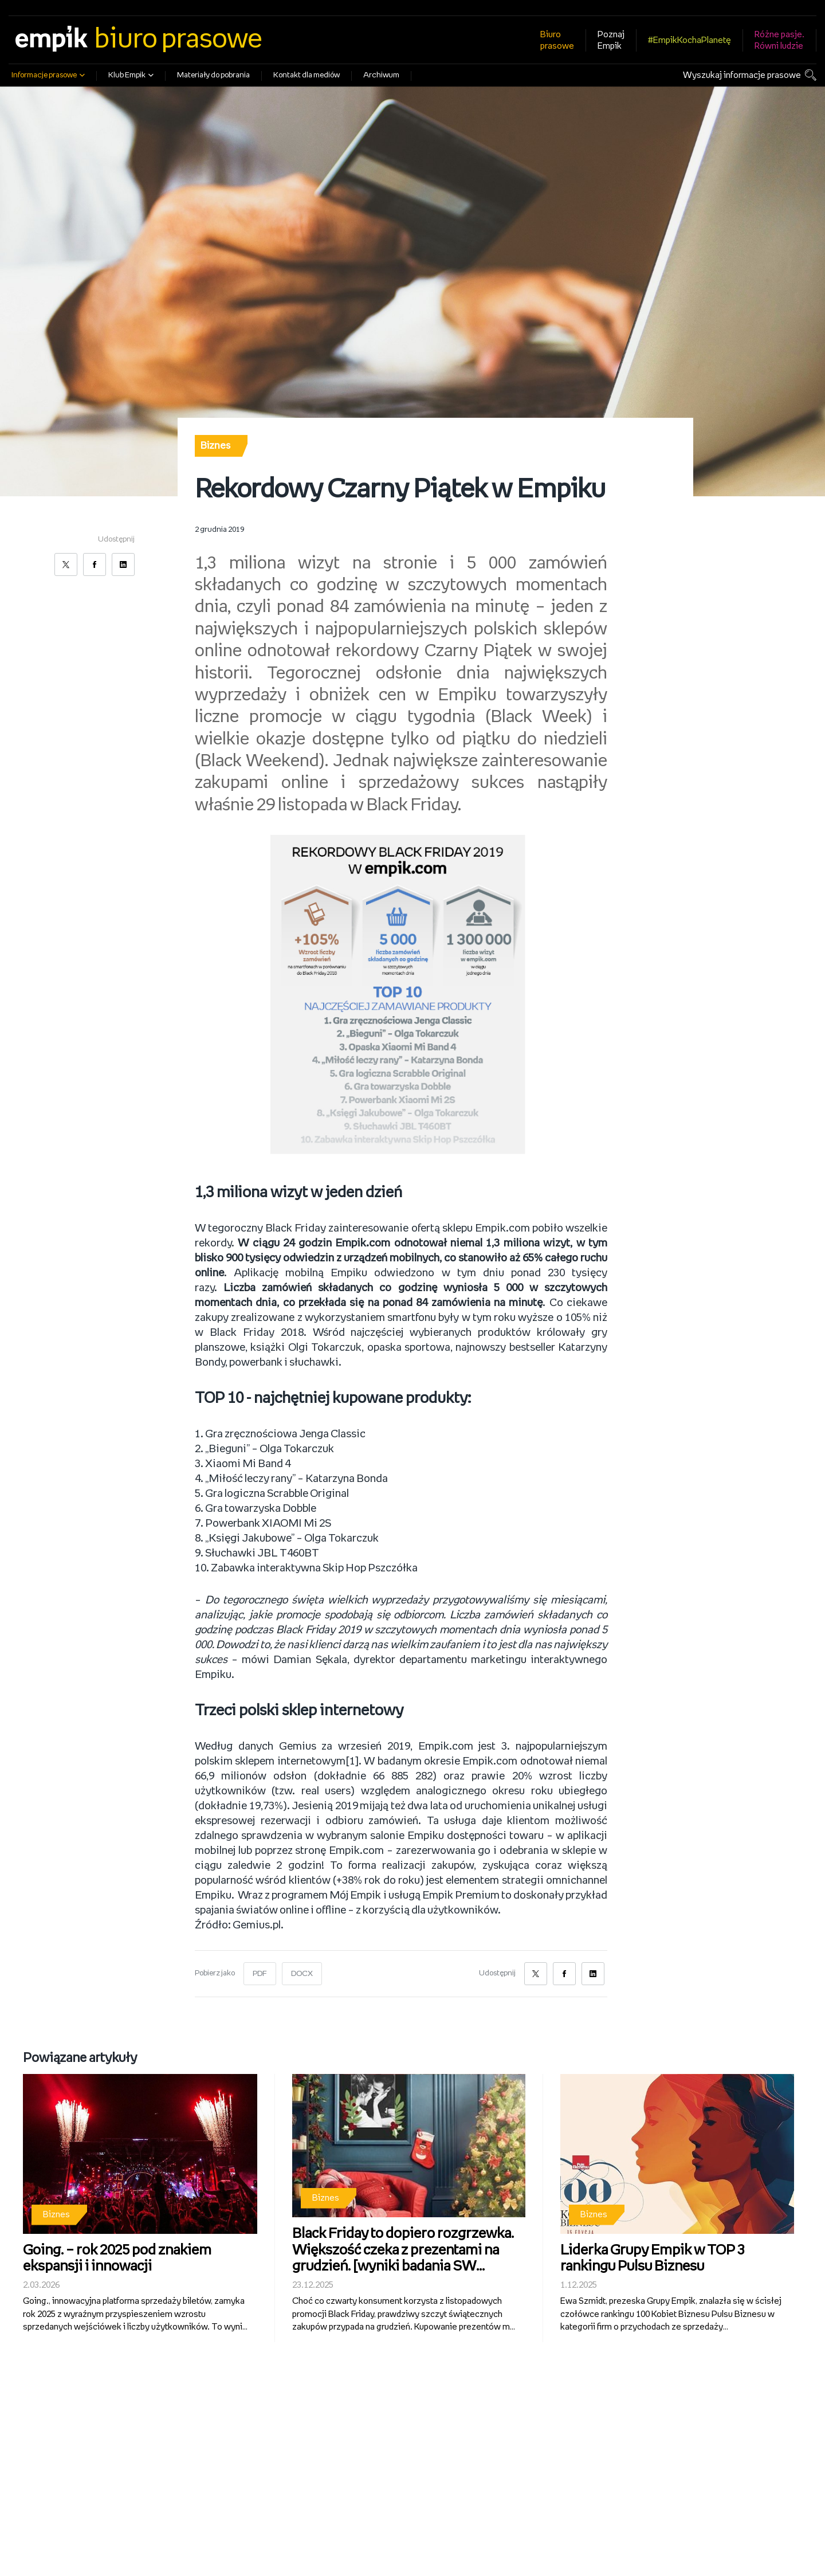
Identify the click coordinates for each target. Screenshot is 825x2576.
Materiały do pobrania (213, 75)
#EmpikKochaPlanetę (689, 40)
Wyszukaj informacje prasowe (742, 75)
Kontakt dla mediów (306, 75)
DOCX (302, 1974)
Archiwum (381, 75)
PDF (260, 1974)
